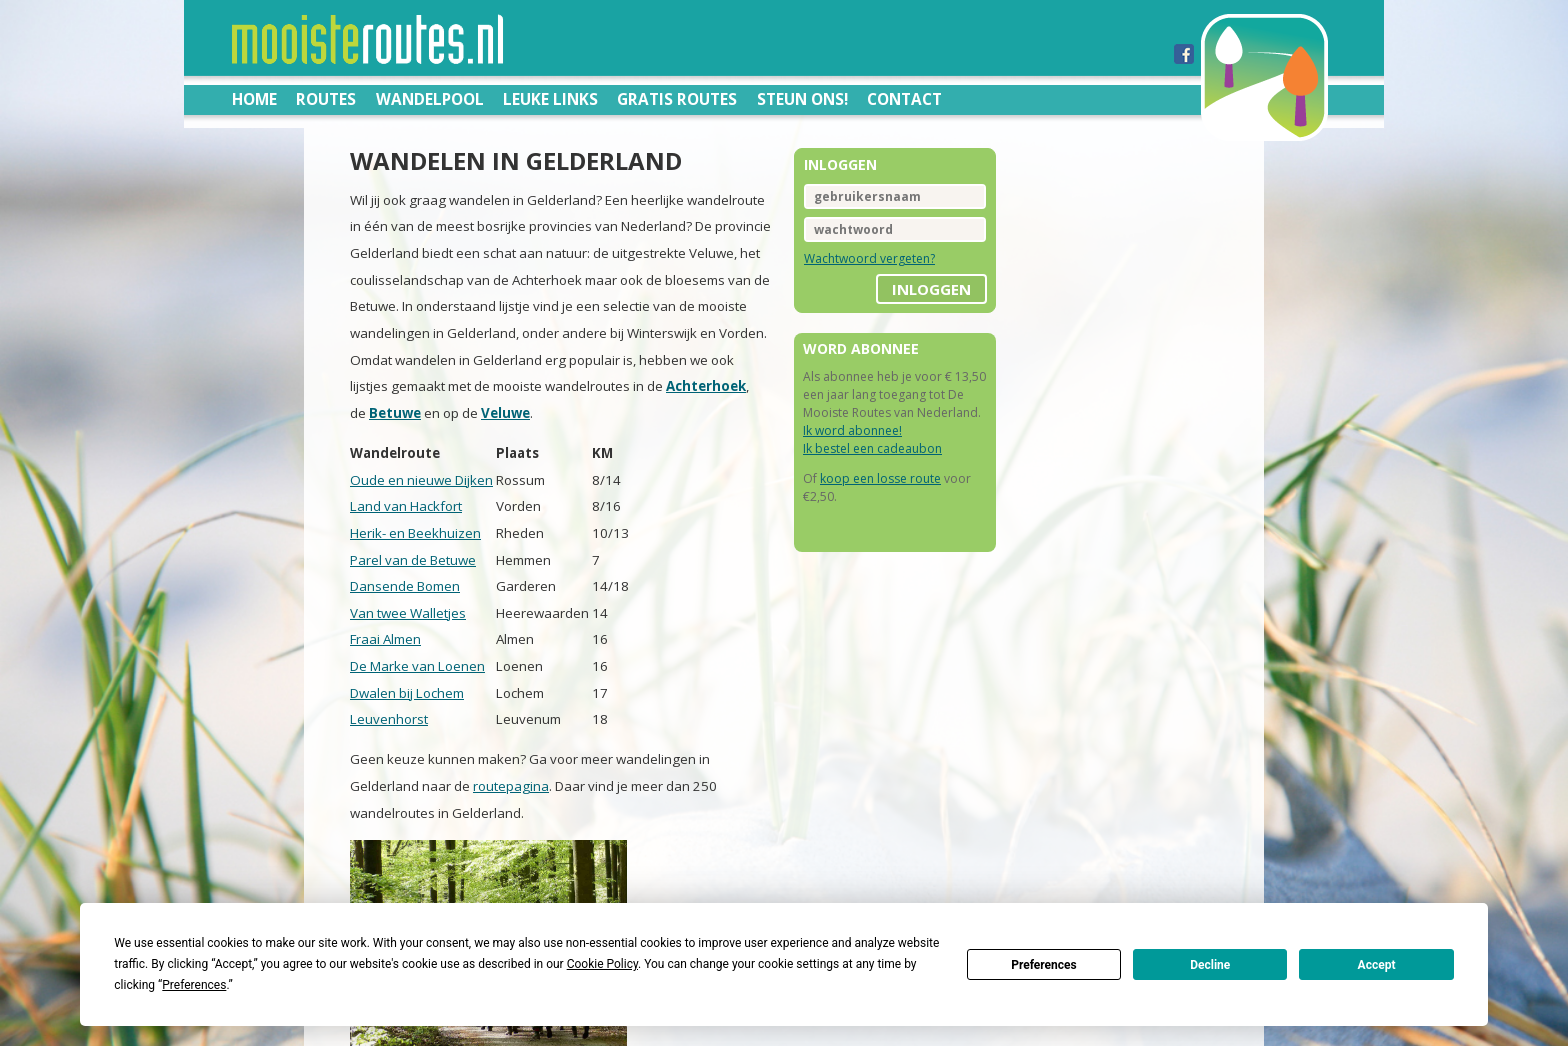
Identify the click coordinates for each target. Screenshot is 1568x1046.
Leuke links (550, 99)
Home (254, 99)
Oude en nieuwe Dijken (421, 480)
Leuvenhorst (389, 719)
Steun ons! (802, 99)
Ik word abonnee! (852, 430)
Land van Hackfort (406, 506)
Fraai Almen (385, 639)
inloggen (931, 289)
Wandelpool (430, 99)
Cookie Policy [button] (602, 964)
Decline (1210, 965)
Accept (1377, 965)
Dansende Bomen (405, 586)
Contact (904, 99)
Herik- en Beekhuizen (415, 533)
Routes (326, 99)
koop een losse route (880, 478)
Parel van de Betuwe (413, 560)
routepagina (511, 786)
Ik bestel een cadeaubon (872, 448)
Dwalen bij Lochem (407, 693)
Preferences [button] (194, 985)
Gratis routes (677, 99)
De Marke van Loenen (417, 666)
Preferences (1044, 965)
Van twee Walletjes (408, 613)
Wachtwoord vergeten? (869, 258)
